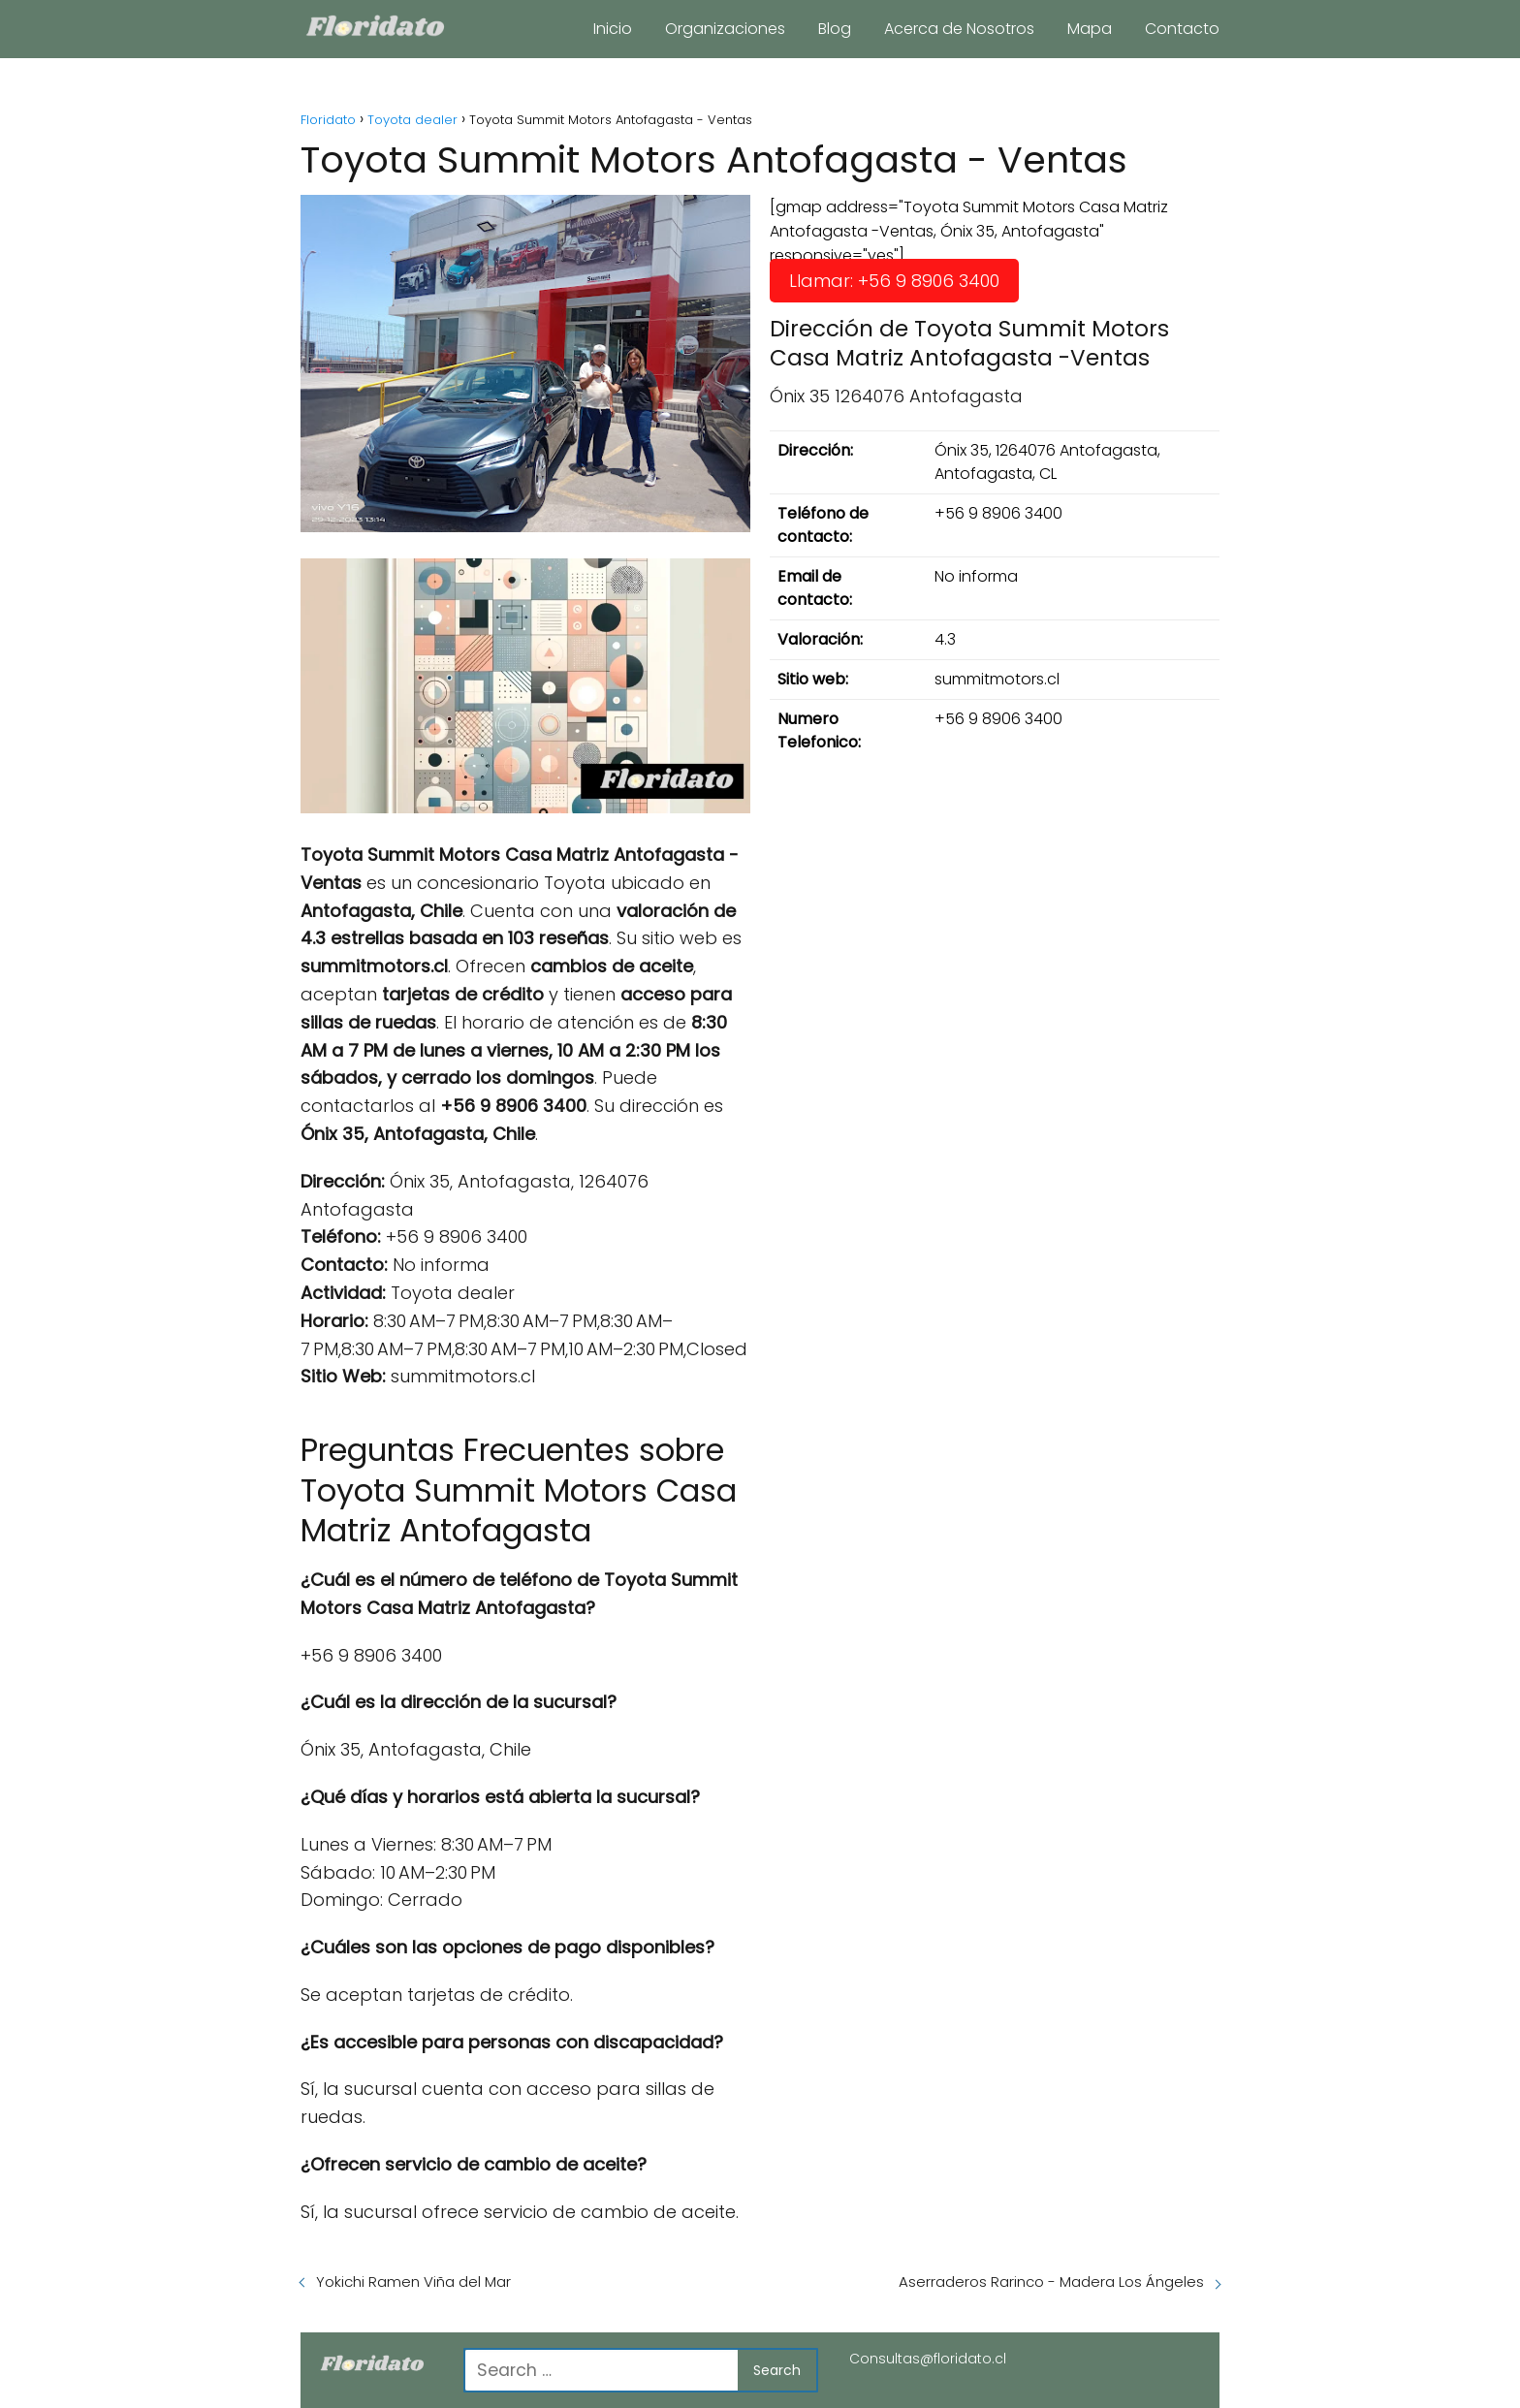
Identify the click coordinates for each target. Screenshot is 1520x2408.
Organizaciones (725, 28)
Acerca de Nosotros (959, 28)
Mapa (1089, 28)
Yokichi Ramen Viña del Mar (413, 2281)
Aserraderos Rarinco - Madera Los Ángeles (1051, 2281)
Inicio (612, 28)
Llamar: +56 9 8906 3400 (894, 281)
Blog (834, 28)
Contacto (1182, 28)
